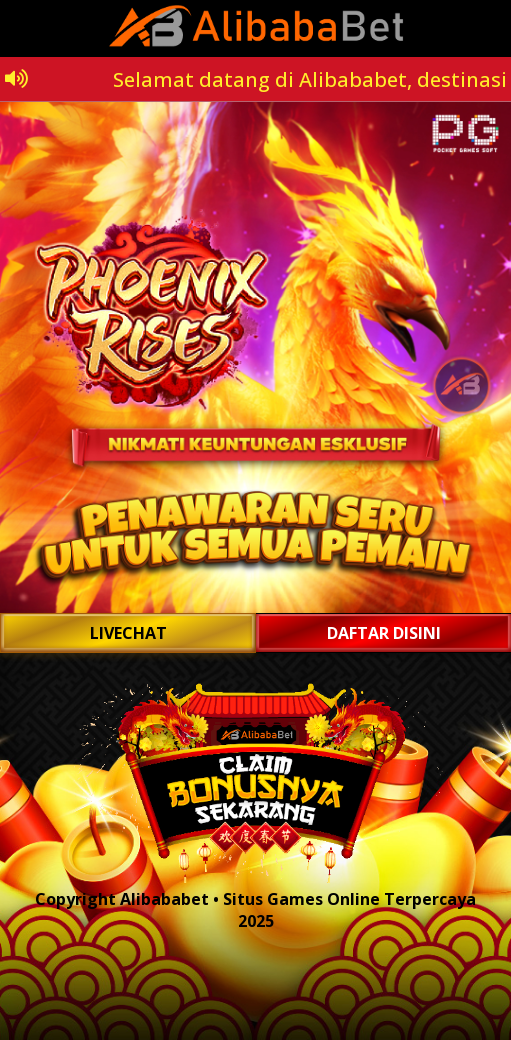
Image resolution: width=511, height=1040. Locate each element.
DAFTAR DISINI (384, 633)
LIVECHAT (128, 633)
